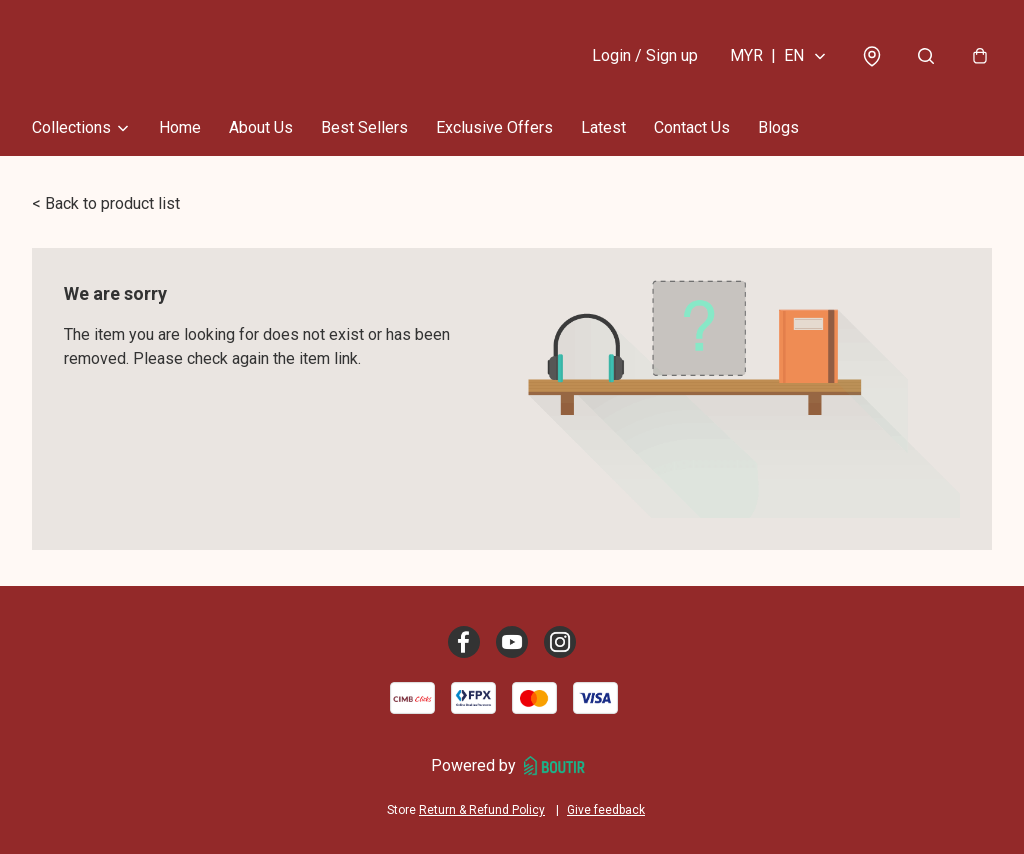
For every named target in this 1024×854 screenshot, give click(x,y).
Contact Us (692, 127)
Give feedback (606, 810)
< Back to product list (106, 203)
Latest (603, 127)
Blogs (778, 127)
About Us (261, 127)
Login (645, 55)
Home (180, 127)
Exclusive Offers (494, 127)
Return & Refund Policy (482, 810)
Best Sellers (364, 127)
